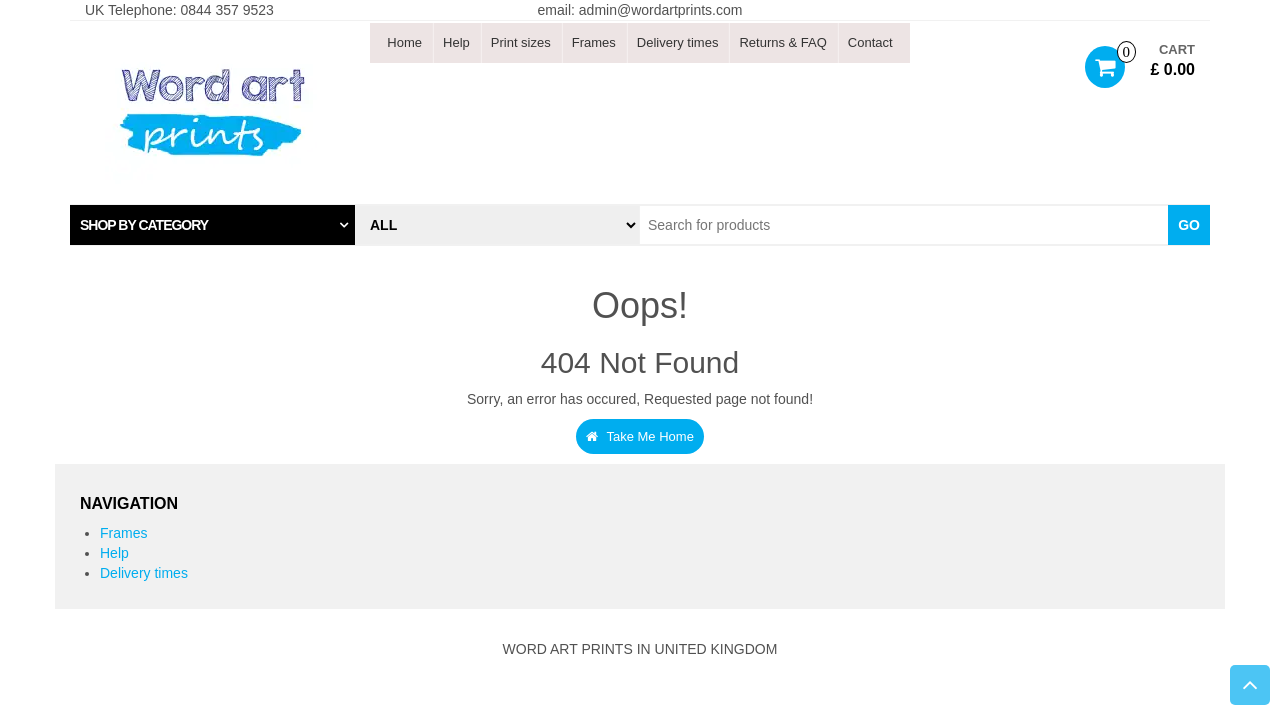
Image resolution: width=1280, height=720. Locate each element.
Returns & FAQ (782, 42)
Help (456, 42)
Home (404, 42)
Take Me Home (640, 436)
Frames (594, 42)
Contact (870, 42)
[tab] (212, 225)
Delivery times (678, 42)
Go (1189, 225)
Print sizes (521, 42)
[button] (212, 225)
